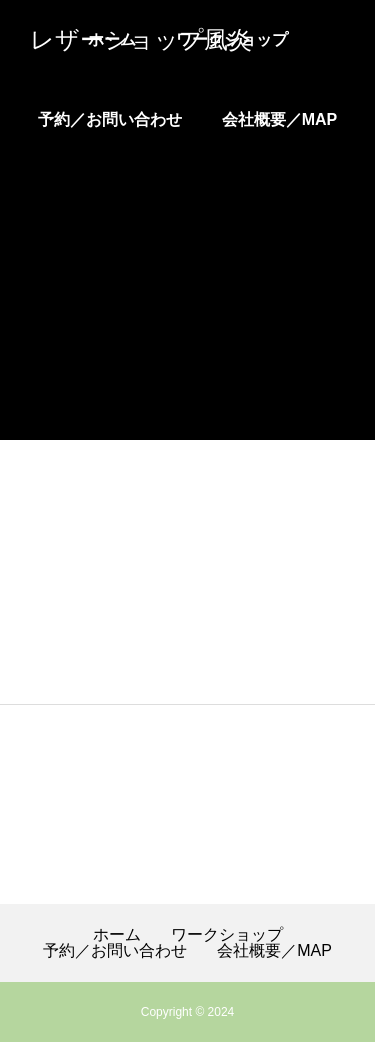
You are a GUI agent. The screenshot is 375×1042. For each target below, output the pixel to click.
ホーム (117, 935)
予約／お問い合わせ (110, 119)
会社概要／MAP (280, 119)
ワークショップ (227, 935)
